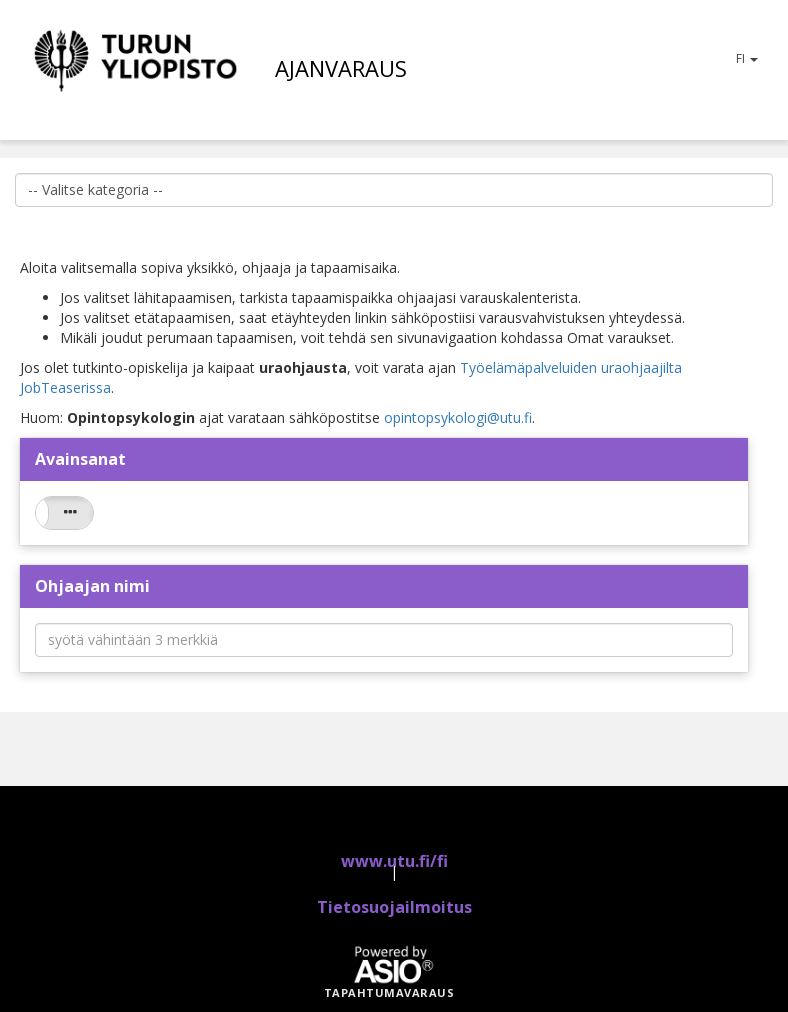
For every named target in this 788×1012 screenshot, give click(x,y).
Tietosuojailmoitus (394, 907)
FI (747, 58)
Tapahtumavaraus (389, 993)
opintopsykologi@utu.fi (458, 417)
